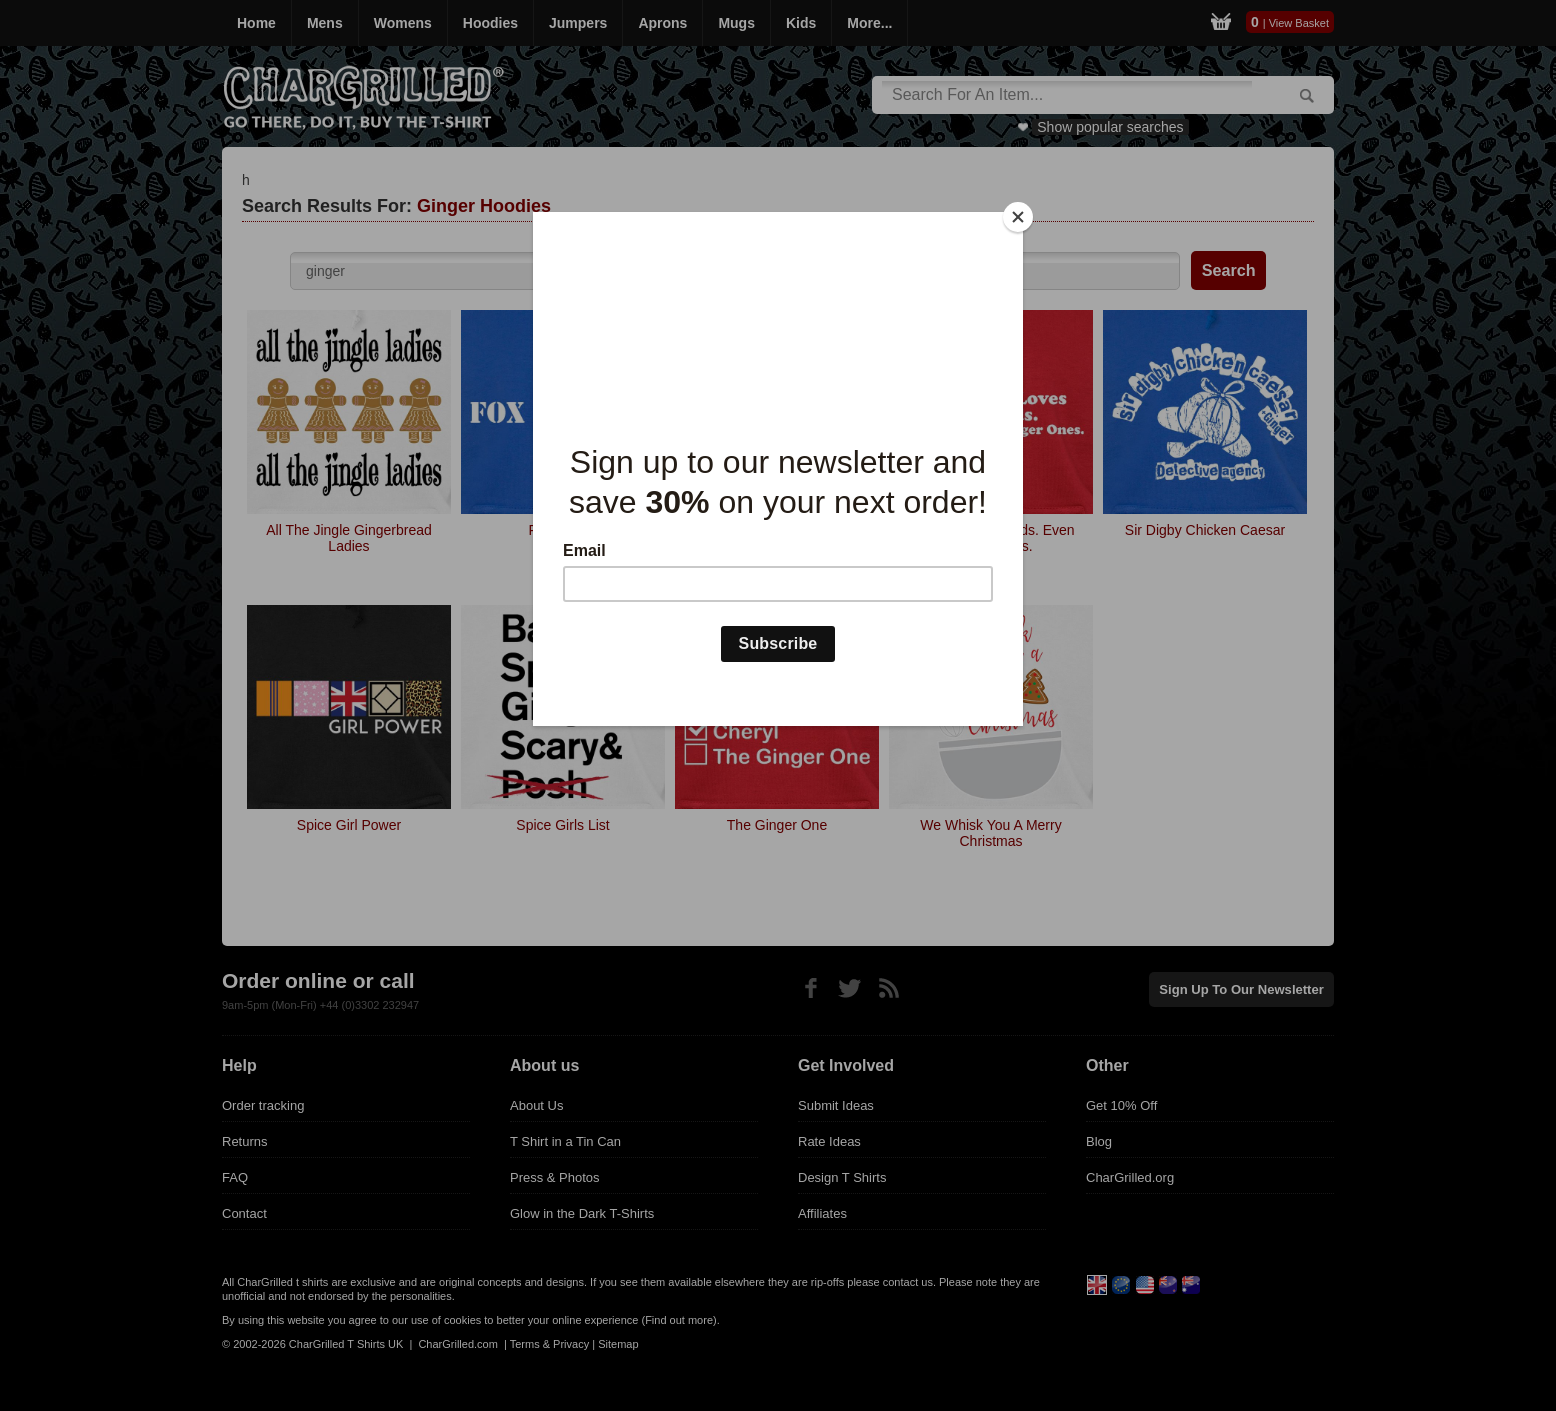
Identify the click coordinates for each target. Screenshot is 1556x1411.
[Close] (1018, 217)
